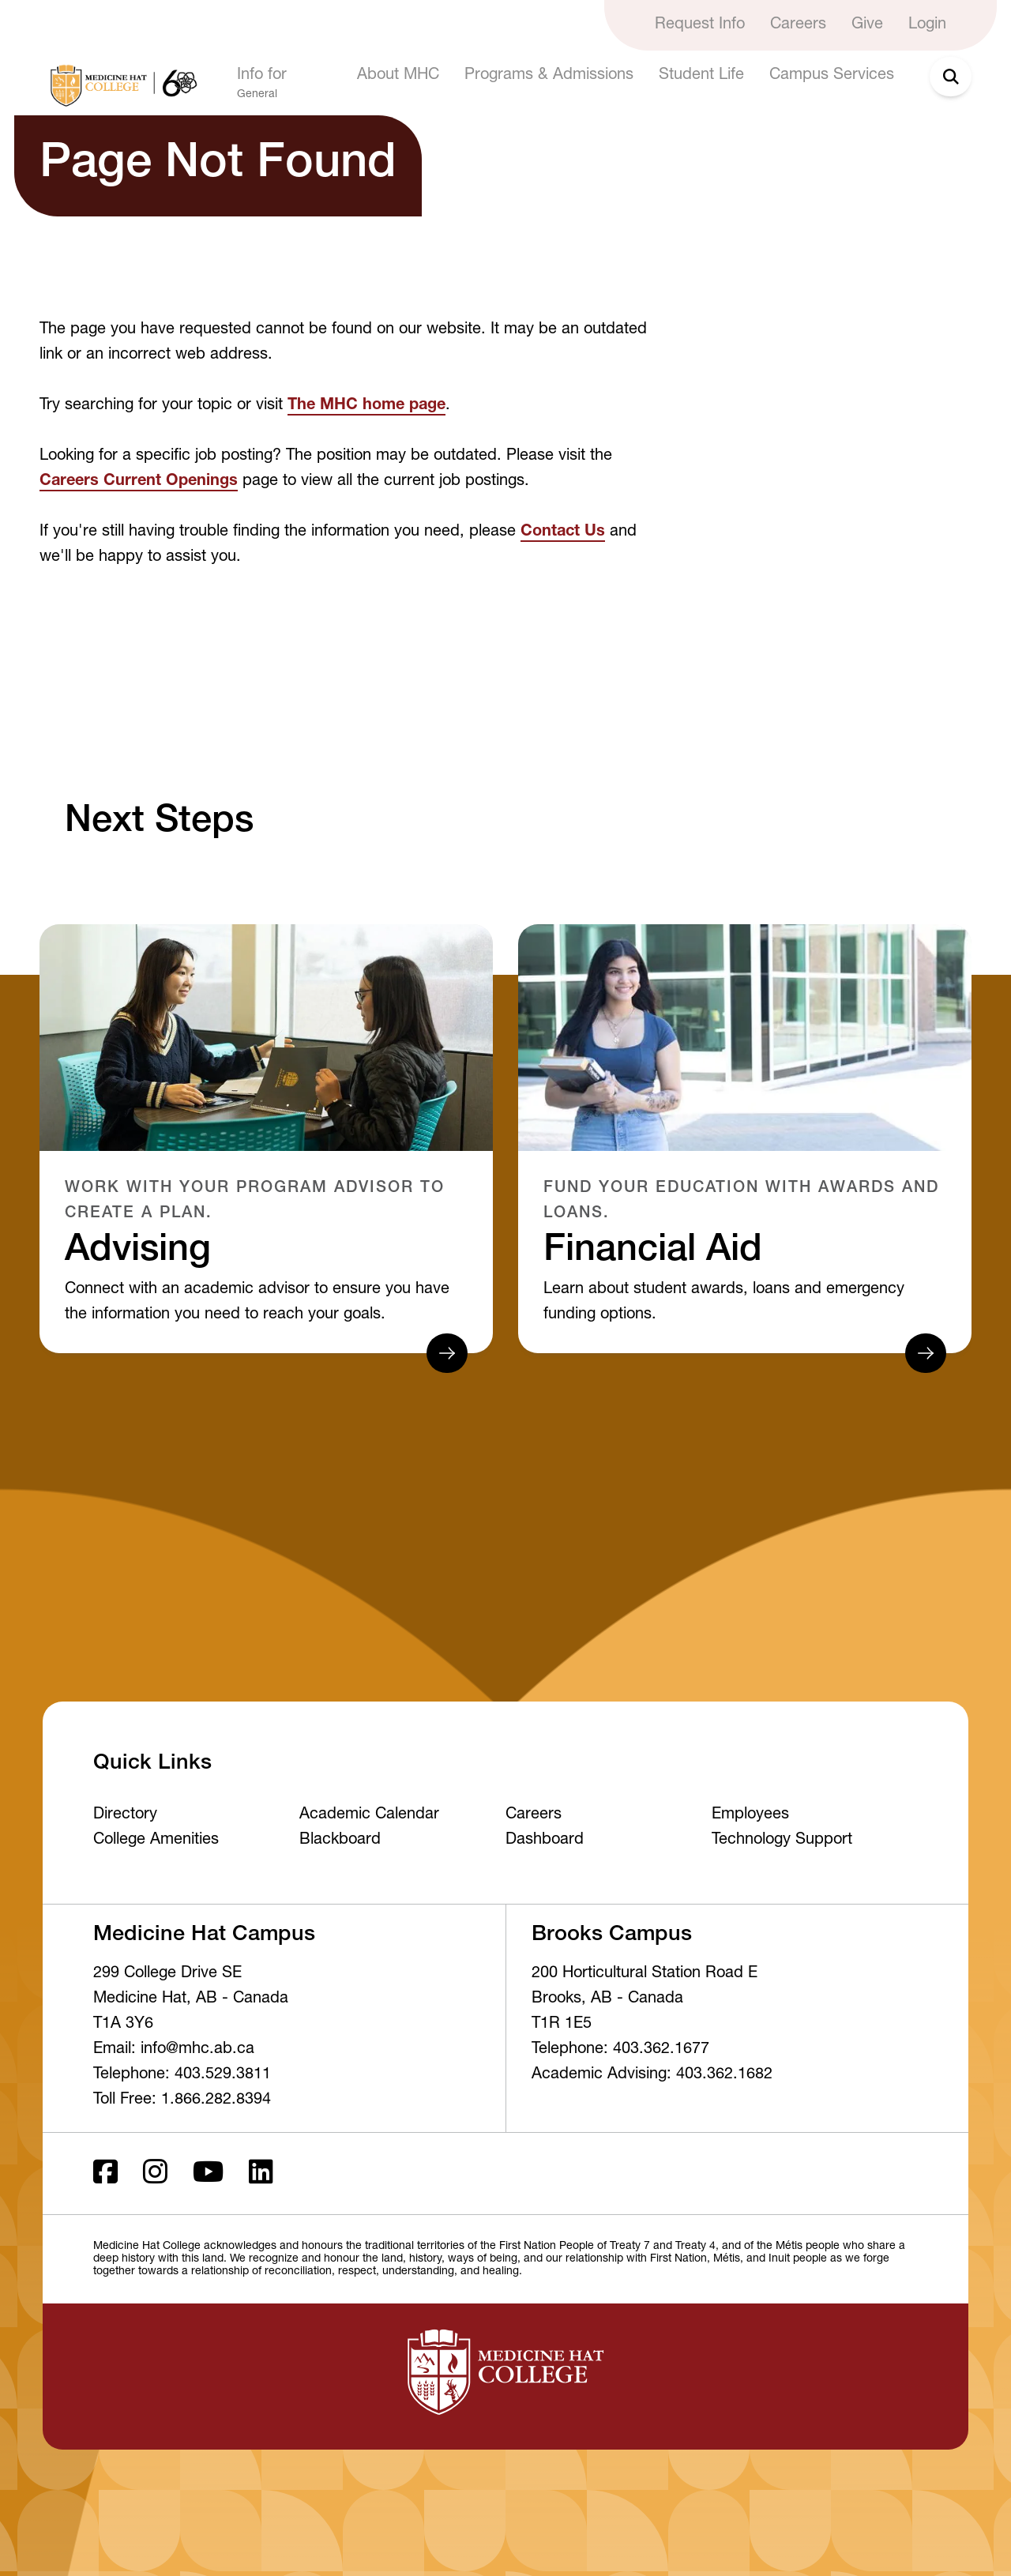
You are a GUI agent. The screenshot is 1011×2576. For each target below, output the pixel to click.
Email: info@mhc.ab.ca (173, 2050)
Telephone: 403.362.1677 (620, 2050)
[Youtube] (208, 2173)
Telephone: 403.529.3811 (182, 2075)
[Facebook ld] (105, 2173)
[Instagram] (155, 2173)
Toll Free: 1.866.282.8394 (182, 2100)
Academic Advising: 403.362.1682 (652, 2075)
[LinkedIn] (261, 2173)
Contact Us (563, 532)
